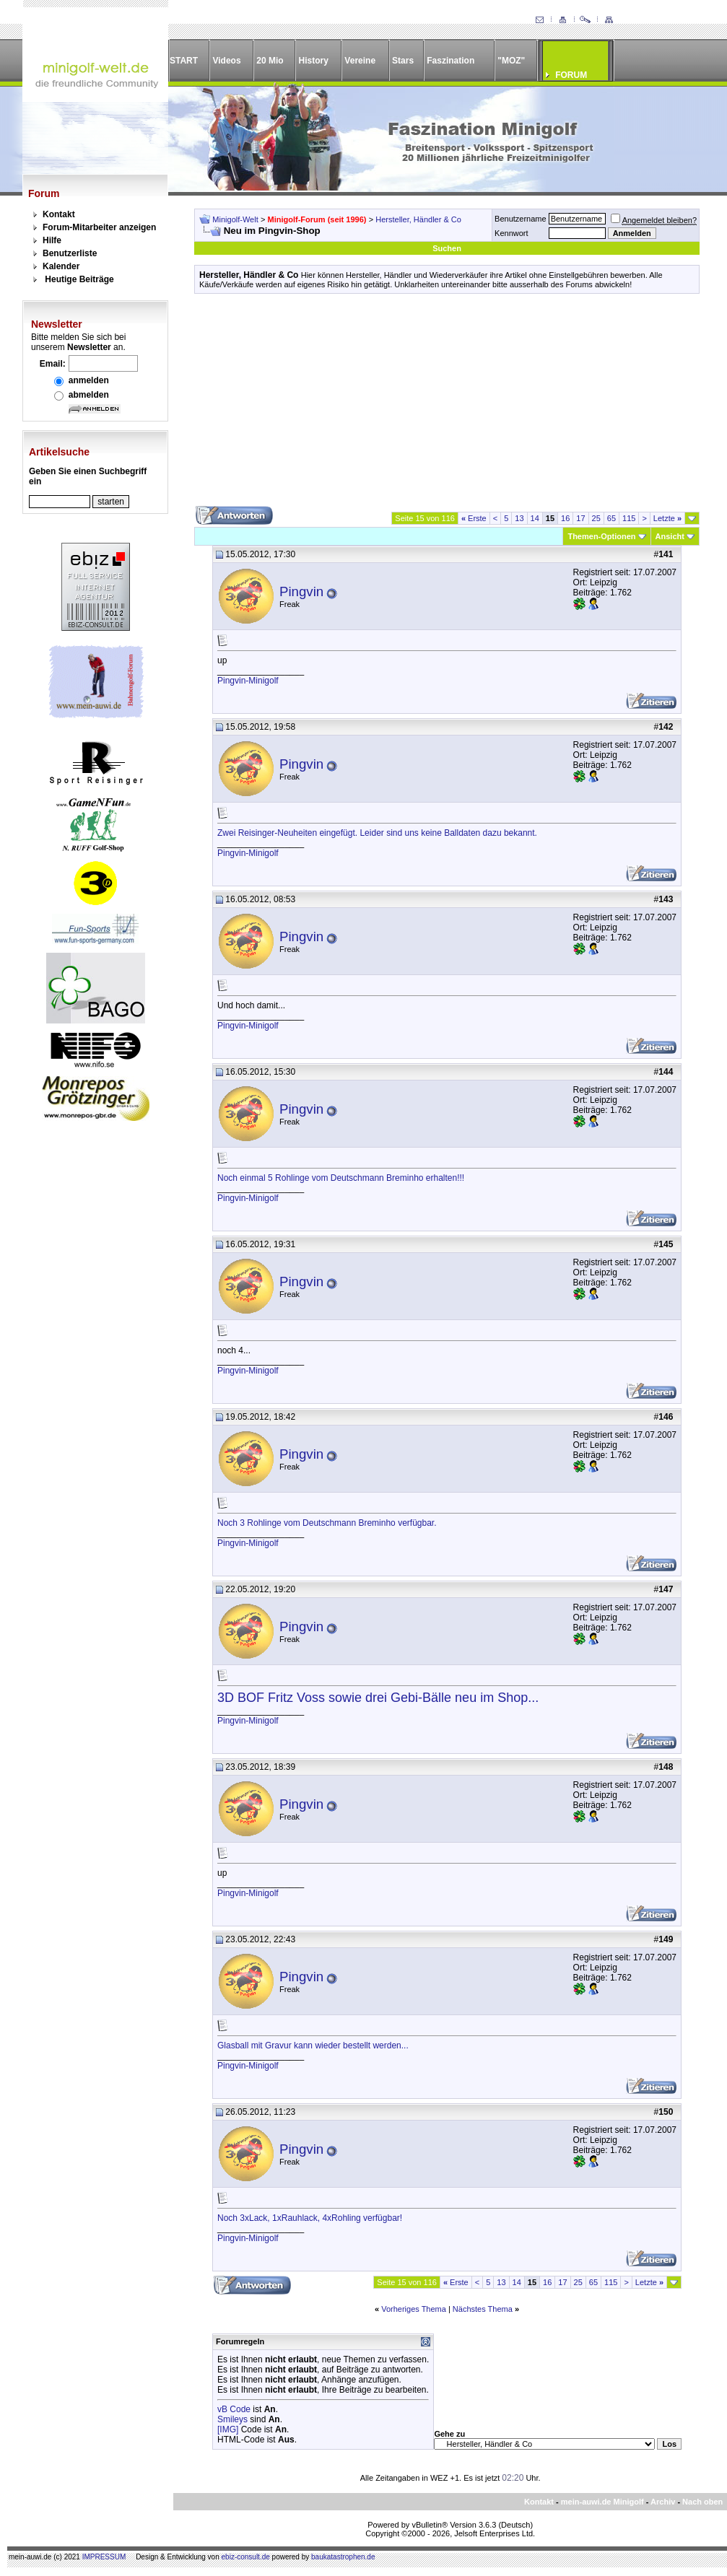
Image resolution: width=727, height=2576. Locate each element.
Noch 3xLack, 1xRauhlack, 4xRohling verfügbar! (309, 2218)
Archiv (662, 2501)
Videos (226, 61)
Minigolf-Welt (235, 219)
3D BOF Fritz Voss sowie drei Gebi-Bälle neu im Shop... (378, 1697)
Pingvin (301, 591)
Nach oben (702, 2501)
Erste (474, 518)
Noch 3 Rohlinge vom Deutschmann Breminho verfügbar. (327, 1523)
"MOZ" (511, 61)
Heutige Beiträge (79, 279)
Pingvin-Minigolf (248, 681)
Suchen (446, 248)
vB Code (234, 2409)
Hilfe (52, 240)
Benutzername (521, 218)
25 (596, 518)
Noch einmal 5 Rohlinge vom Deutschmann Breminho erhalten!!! (340, 1178)
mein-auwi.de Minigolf (602, 2501)
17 (580, 518)
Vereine (359, 61)
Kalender (61, 266)
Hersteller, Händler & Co (418, 219)
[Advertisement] (447, 405)
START (184, 61)
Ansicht (670, 536)
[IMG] (227, 2429)
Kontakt (59, 214)
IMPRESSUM (104, 2557)
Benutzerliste (70, 253)
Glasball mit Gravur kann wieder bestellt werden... (313, 2045)
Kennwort (511, 233)
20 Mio (269, 61)
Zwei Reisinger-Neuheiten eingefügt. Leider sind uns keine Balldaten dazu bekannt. (377, 833)
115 (628, 518)
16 (565, 518)
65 (611, 518)
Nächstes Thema (483, 2309)
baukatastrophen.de (343, 2557)
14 (535, 518)
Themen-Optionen (601, 536)
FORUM (571, 75)
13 (519, 518)
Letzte (667, 518)
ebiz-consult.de (246, 2557)
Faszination (450, 61)
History (313, 61)
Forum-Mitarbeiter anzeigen (99, 227)
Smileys (232, 2419)
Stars (403, 61)
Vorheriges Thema (413, 2309)
